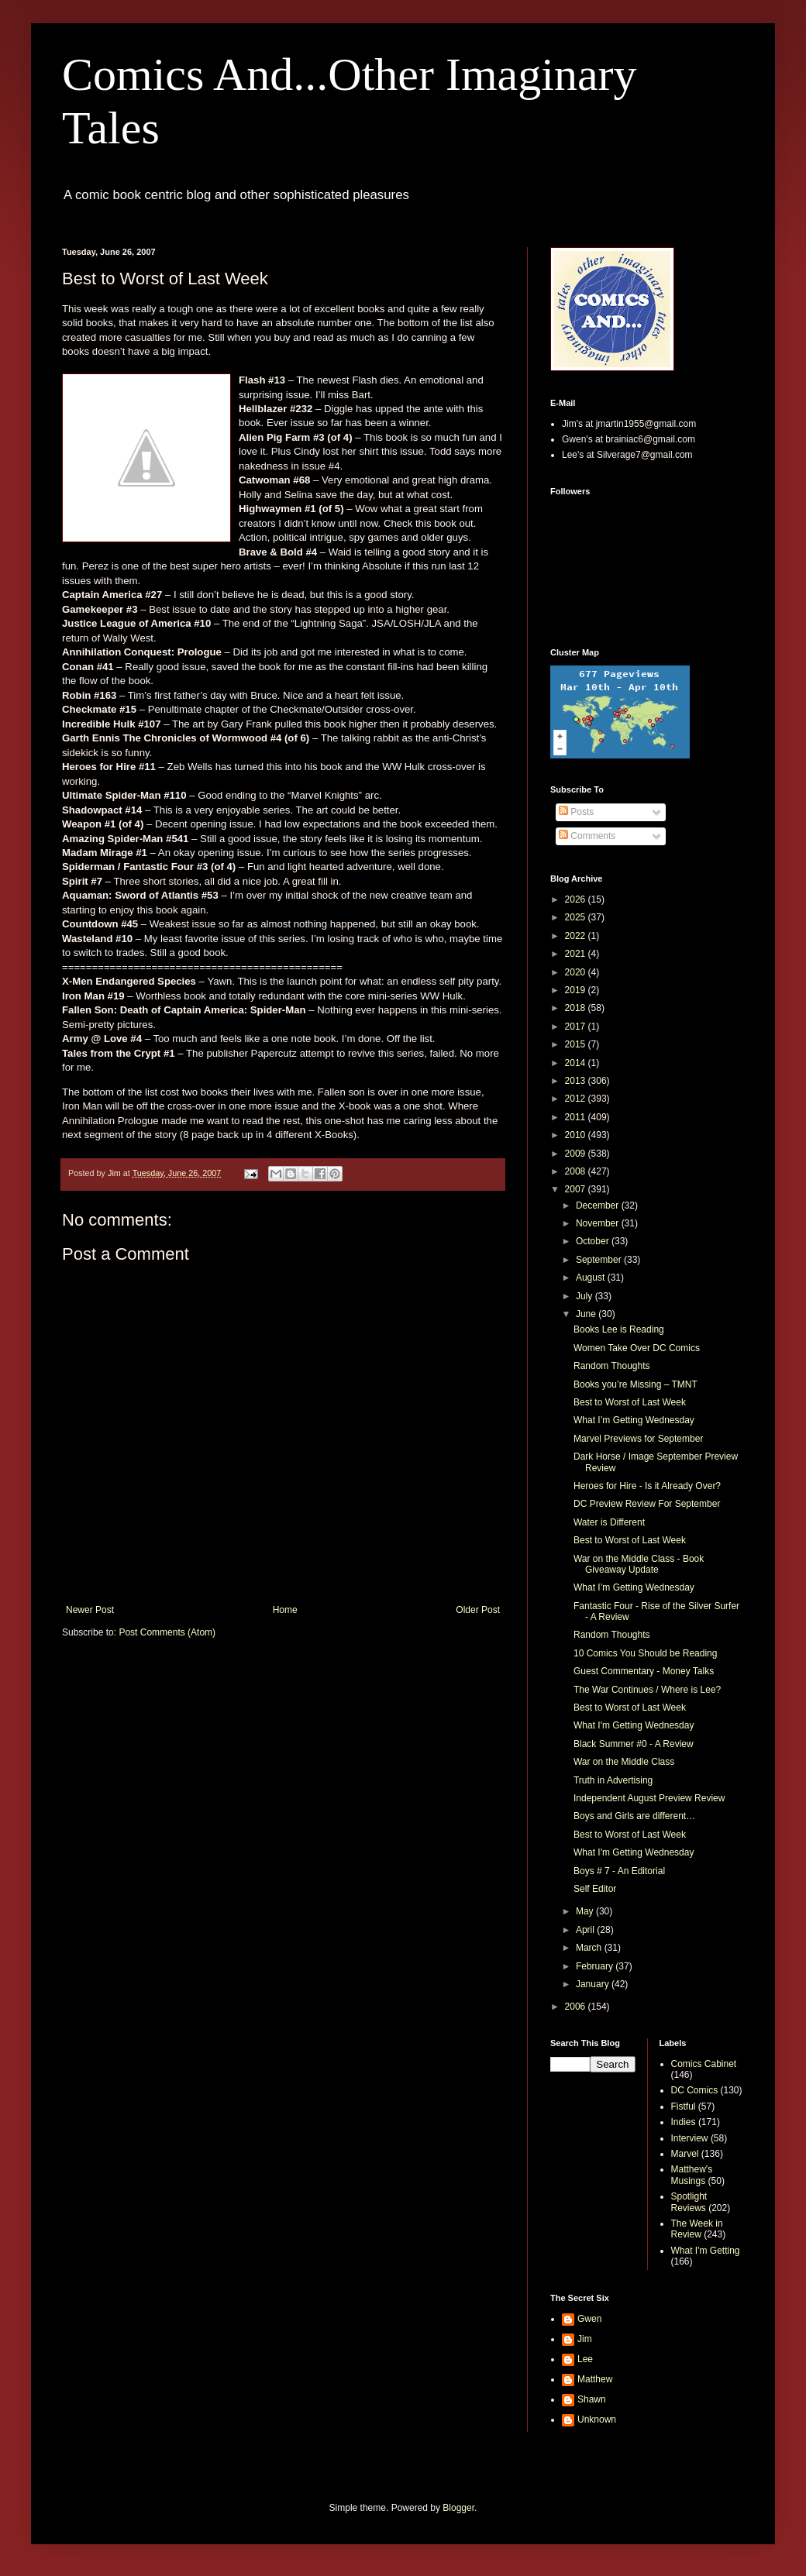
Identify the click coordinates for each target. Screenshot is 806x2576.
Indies (683, 2122)
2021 (576, 953)
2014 (576, 1063)
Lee (585, 2359)
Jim (584, 2339)
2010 (576, 1135)
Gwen (589, 2318)
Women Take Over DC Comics (637, 1348)
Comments (587, 836)
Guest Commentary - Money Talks (644, 1671)
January (593, 1984)
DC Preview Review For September (647, 1503)
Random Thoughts (612, 1365)
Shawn (591, 2399)
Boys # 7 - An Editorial (619, 1871)
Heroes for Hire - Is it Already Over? (647, 1486)
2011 (576, 1117)
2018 (576, 1008)
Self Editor (595, 1888)
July (585, 1296)
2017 (576, 1026)
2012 (576, 1098)
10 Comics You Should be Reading (645, 1653)
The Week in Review (697, 2229)
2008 (576, 1171)
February (595, 1966)
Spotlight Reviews (689, 2202)
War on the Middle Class (624, 1761)
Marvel (685, 2153)
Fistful (683, 2106)
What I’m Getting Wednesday (634, 1420)
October (593, 1241)
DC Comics (694, 2090)
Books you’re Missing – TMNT (636, 1384)
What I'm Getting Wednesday (634, 1725)
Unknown (596, 2419)
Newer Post (90, 1609)
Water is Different (609, 1522)
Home (285, 1609)
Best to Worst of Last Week (630, 1402)
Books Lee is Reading (619, 1329)
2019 (576, 990)
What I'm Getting (705, 2250)
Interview (689, 2138)
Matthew (594, 2379)
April (586, 1929)
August (592, 1277)
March (590, 1947)
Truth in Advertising (613, 1780)
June (587, 1314)
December (599, 1205)
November (599, 1223)
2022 (576, 935)
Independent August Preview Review (649, 1798)
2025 (576, 917)
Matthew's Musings (692, 2175)
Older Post (478, 1609)
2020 (576, 972)
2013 (576, 1080)
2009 (576, 1153)
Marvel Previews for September (638, 1438)
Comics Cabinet (704, 2063)
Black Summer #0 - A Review (634, 1744)
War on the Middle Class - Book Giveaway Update (639, 1564)
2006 (576, 2006)
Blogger (458, 2507)
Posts (576, 812)
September (600, 1259)
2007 (576, 1189)
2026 (576, 899)
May (586, 1911)
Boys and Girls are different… (634, 1816)
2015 (576, 1044)
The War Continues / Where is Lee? (647, 1689)
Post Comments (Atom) (167, 1632)
